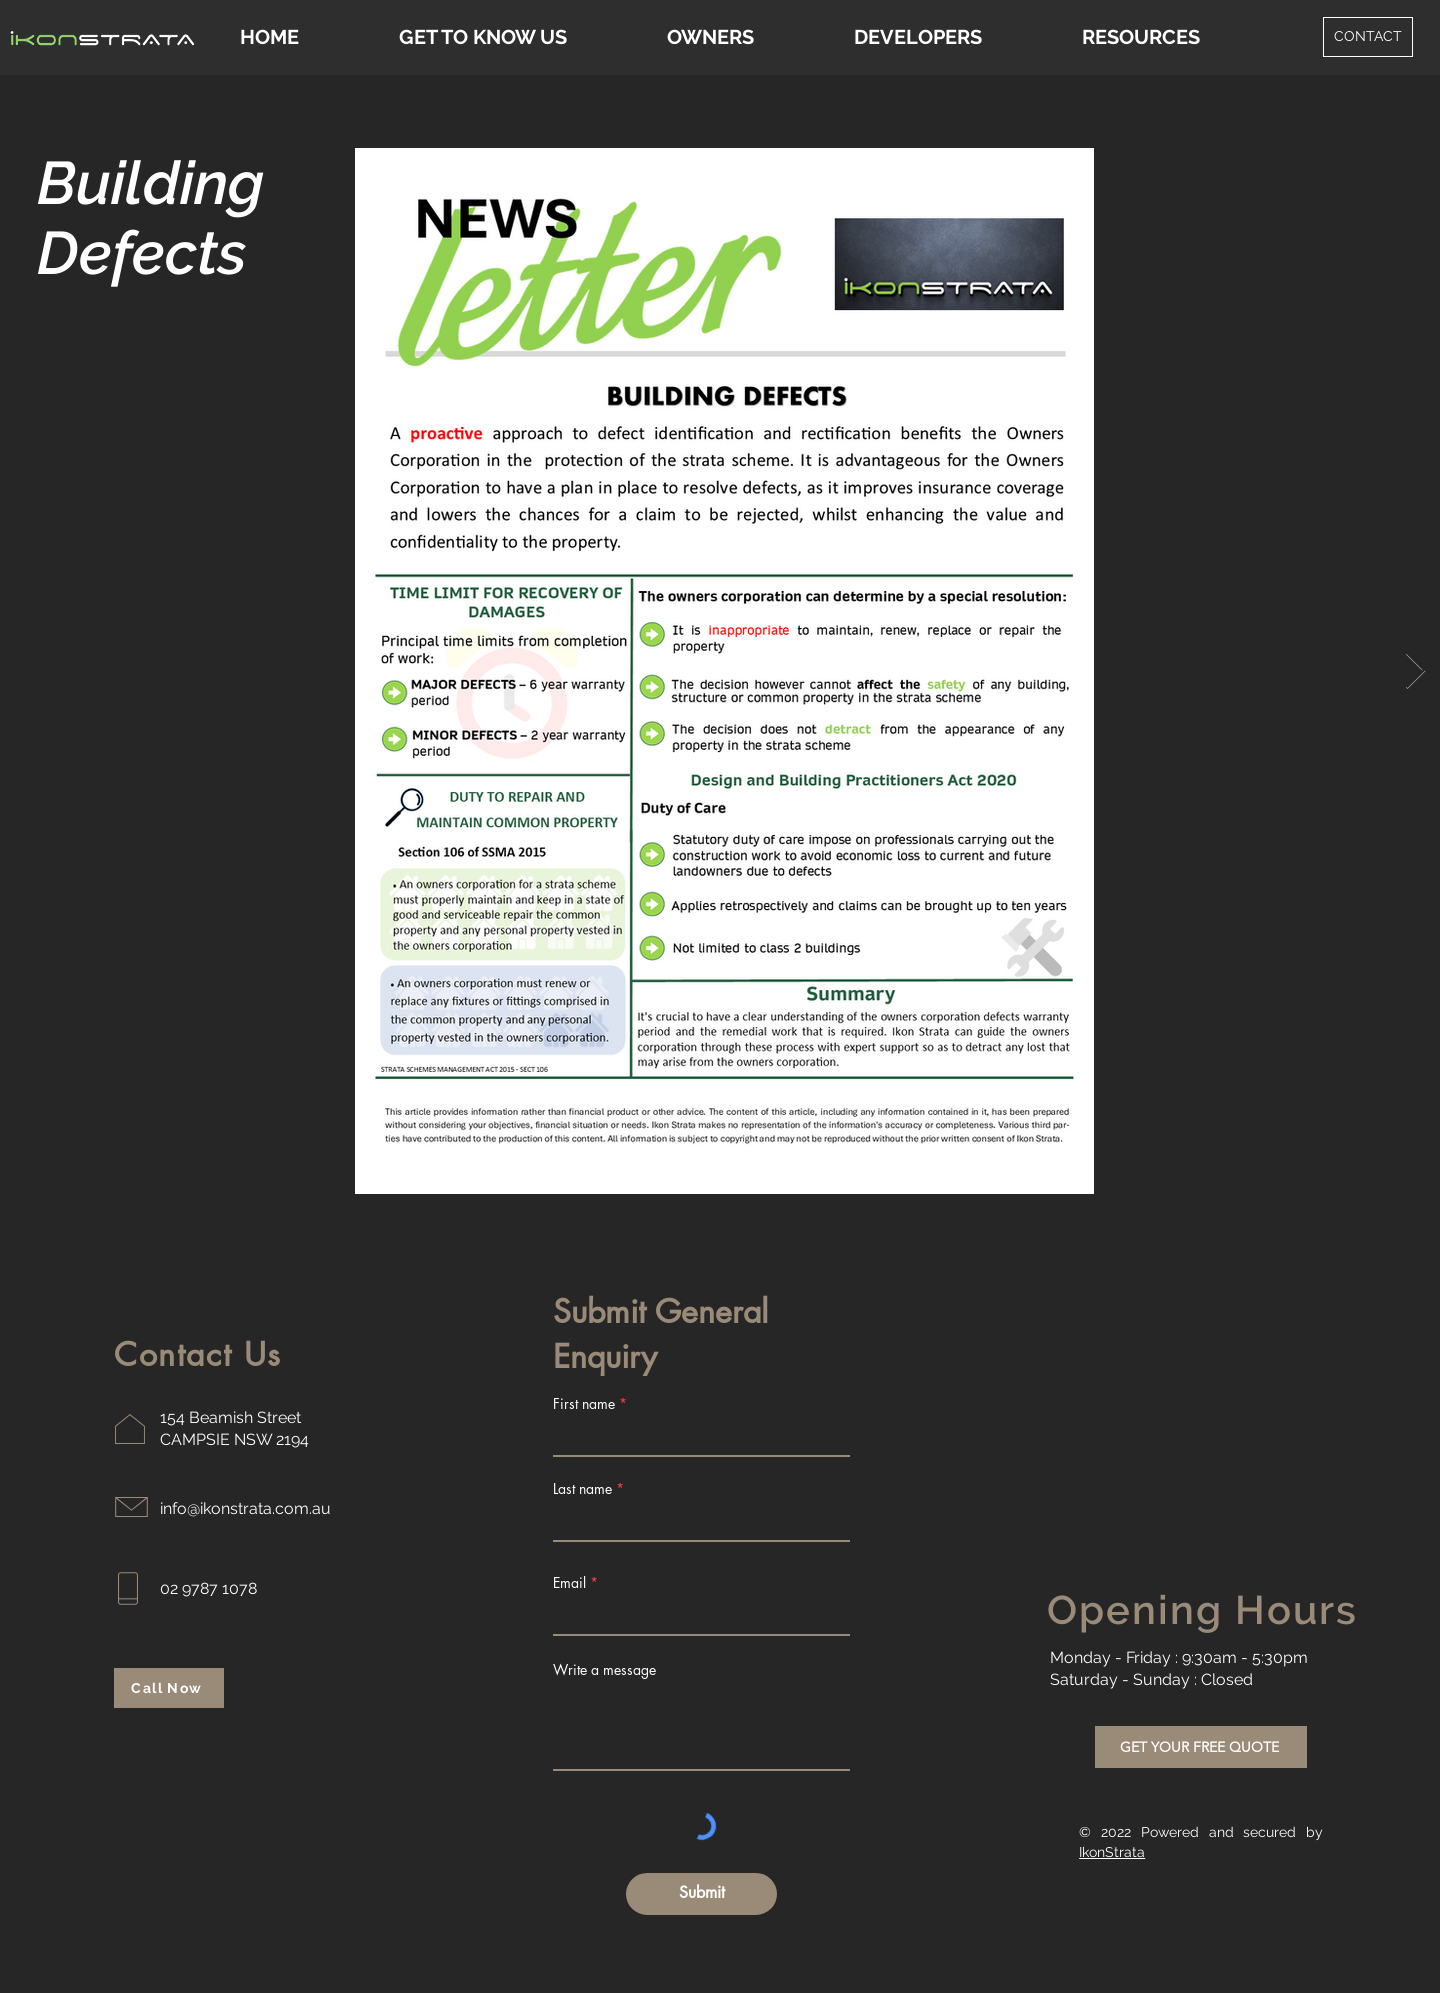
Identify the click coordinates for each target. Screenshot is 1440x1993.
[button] (1141, 37)
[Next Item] (1415, 671)
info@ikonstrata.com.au (245, 1508)
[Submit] (701, 1894)
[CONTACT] (1368, 37)
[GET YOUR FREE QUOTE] (1201, 1747)
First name (584, 1404)
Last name (582, 1489)
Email (569, 1583)
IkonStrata (1112, 1852)
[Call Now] (169, 1688)
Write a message (604, 1670)
